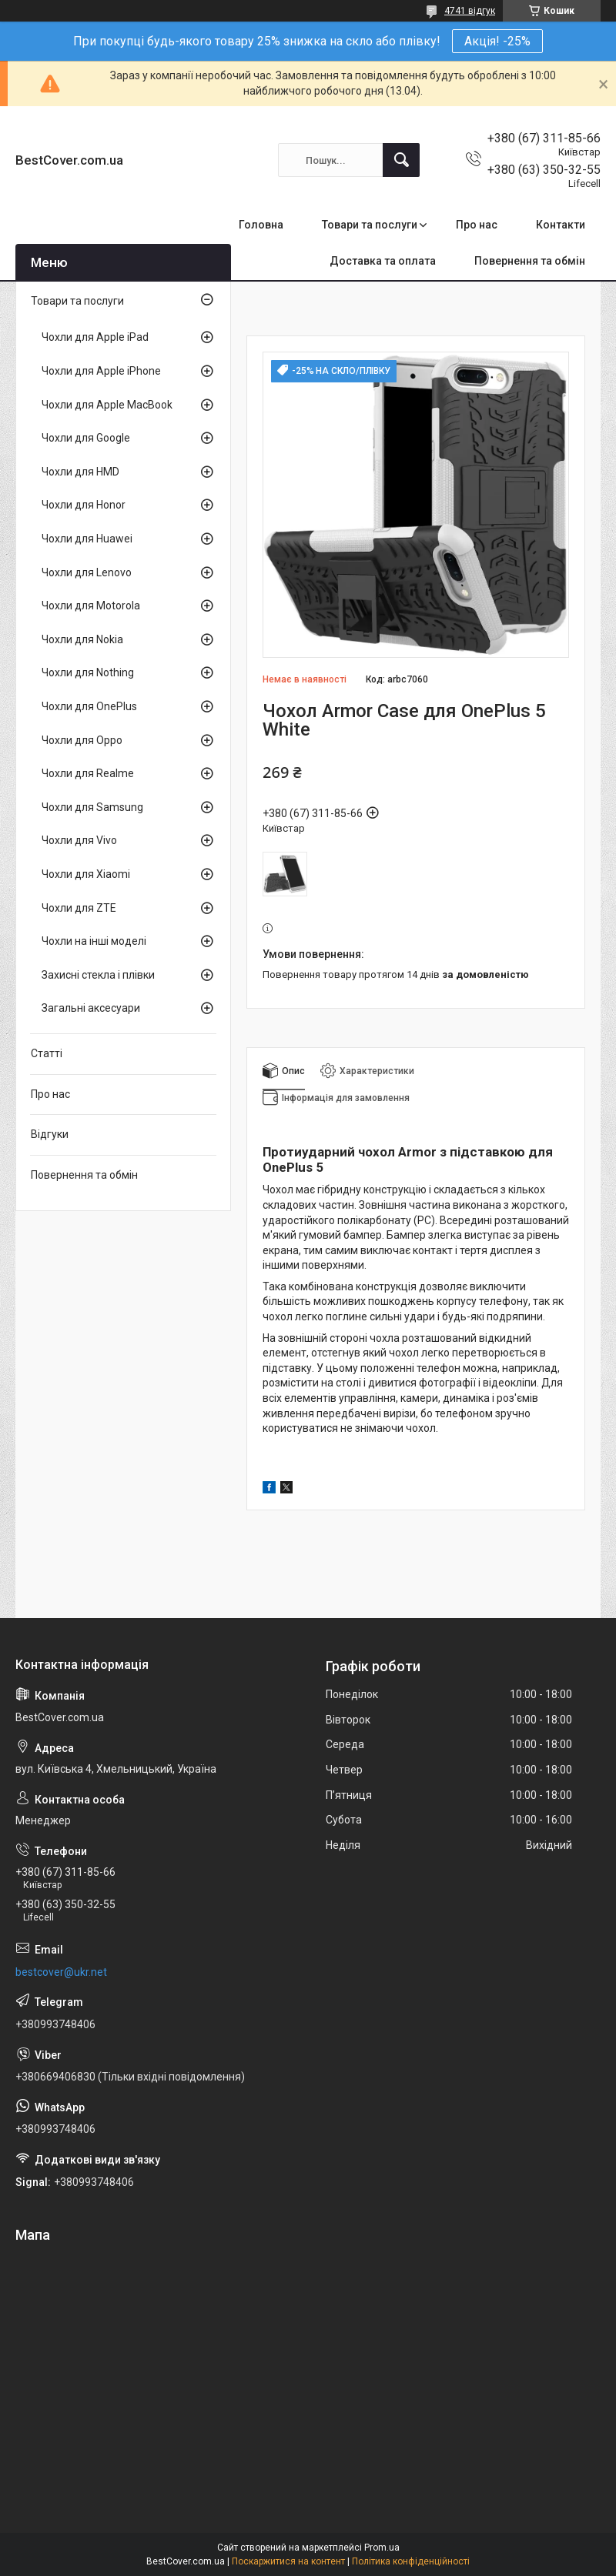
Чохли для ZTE (79, 908)
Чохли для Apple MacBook (107, 405)
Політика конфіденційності (411, 2561)
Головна (261, 225)
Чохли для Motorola (91, 605)
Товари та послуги (369, 225)
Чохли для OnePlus (89, 706)
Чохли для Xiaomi (86, 874)
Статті (46, 1053)
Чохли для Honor (84, 505)
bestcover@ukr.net (61, 1972)
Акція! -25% (497, 41)
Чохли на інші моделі (94, 941)
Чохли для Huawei (87, 538)
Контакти (560, 225)
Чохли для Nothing (88, 672)
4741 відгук (469, 10)
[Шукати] (401, 160)
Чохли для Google (86, 438)
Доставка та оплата (383, 261)
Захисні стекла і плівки (98, 975)
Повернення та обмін (529, 261)
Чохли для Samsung (92, 807)
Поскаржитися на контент (288, 2561)
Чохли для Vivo (79, 840)
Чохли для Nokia (82, 639)
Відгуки (50, 1134)
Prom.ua (382, 2547)
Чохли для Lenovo (87, 572)
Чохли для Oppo (82, 740)
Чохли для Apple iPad (95, 337)
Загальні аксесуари (91, 1008)
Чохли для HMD (80, 471)
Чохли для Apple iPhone (101, 371)
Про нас (476, 225)
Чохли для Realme (88, 773)
